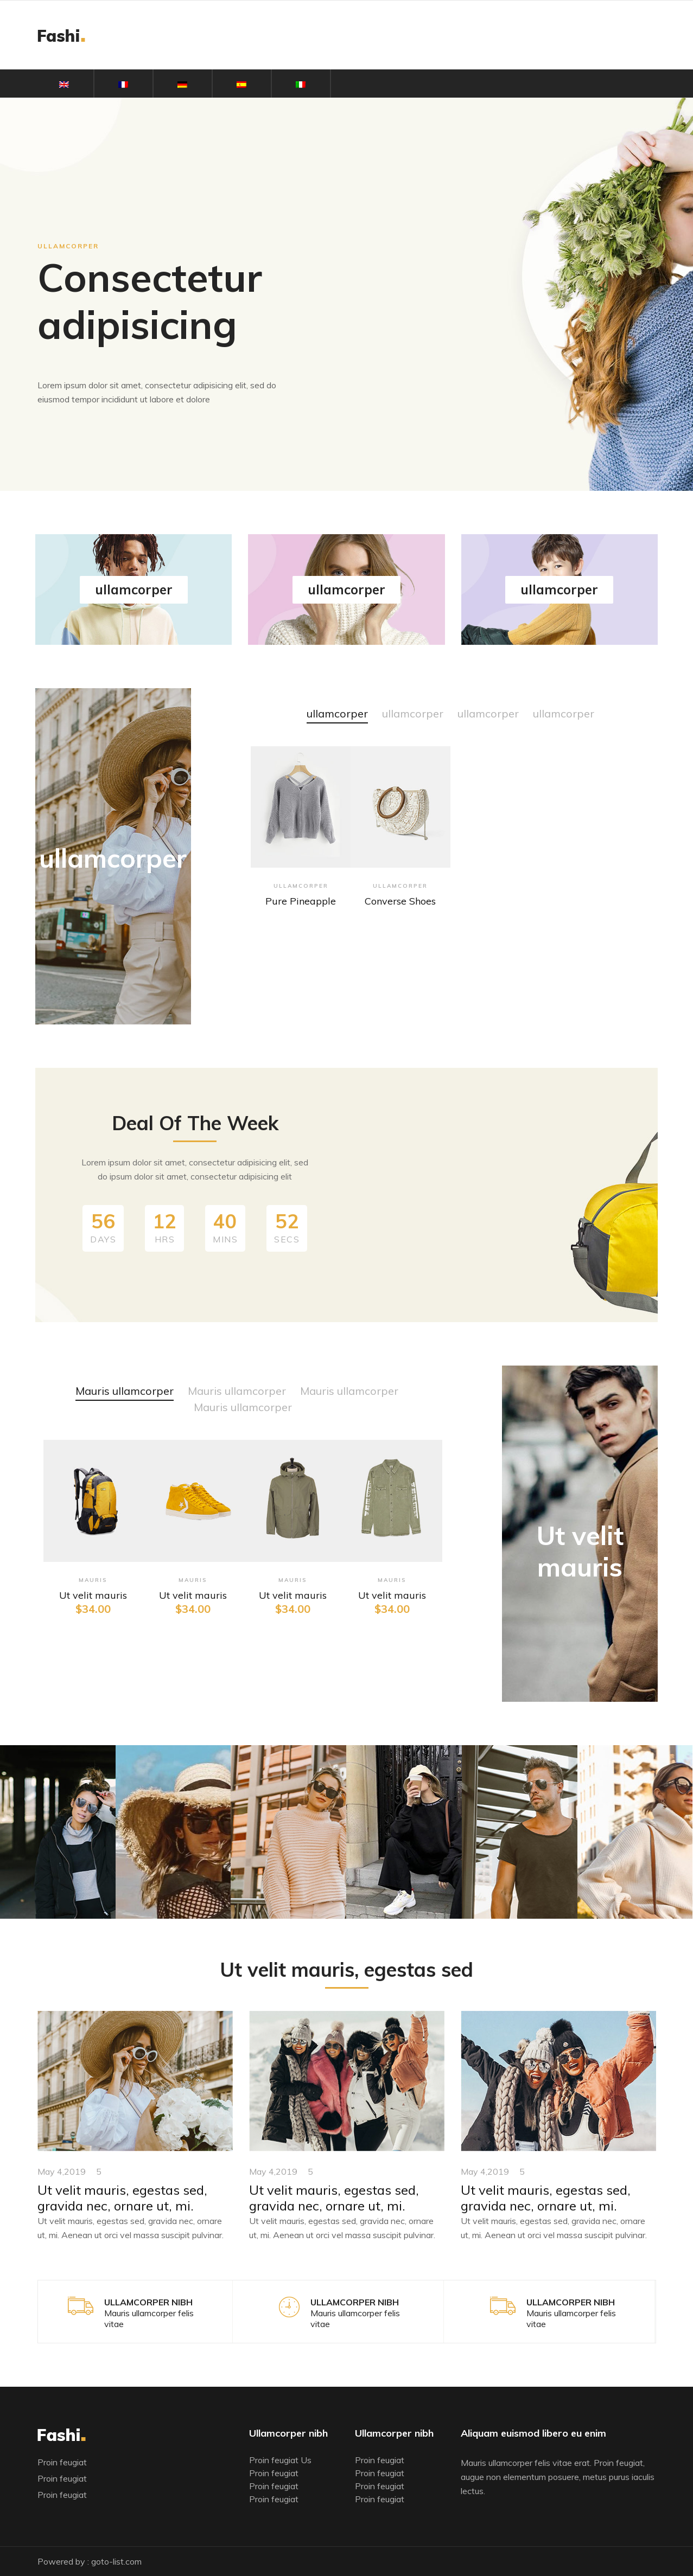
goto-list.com (116, 2561)
